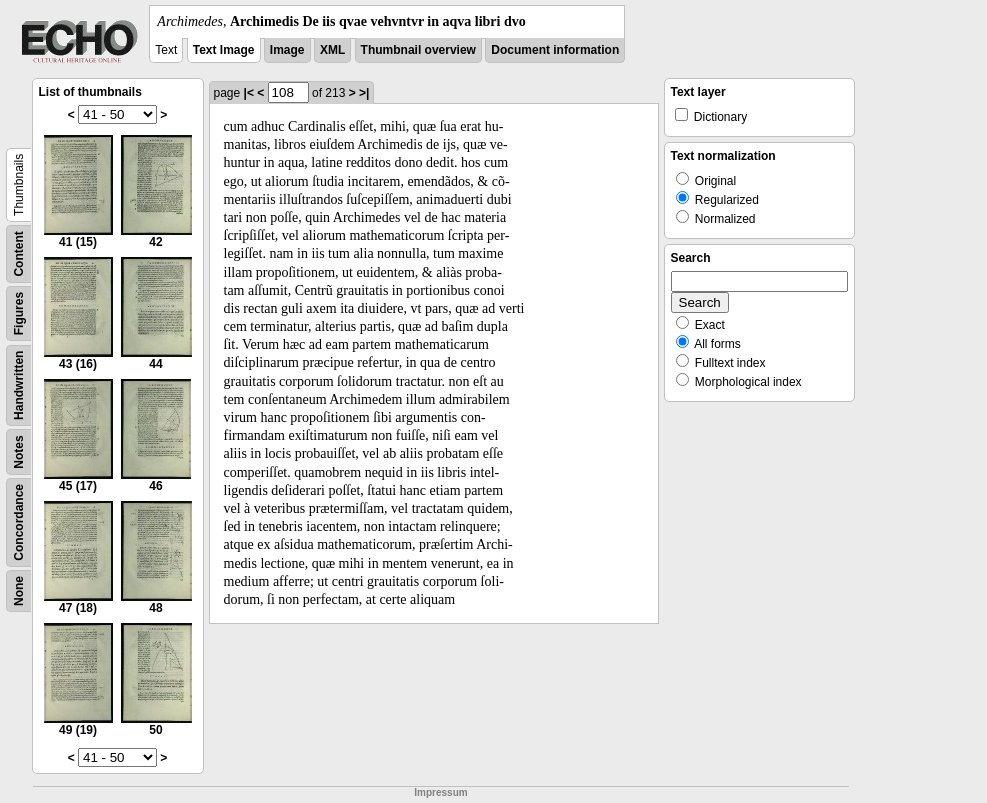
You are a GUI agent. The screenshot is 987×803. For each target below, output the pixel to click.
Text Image (224, 50)
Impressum (440, 792)
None (19, 591)
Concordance (19, 522)
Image (287, 50)
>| (364, 93)
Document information (555, 50)
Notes (19, 451)
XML (332, 50)
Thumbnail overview (418, 50)
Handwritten (19, 385)
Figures (19, 313)
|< (249, 93)
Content (19, 253)
